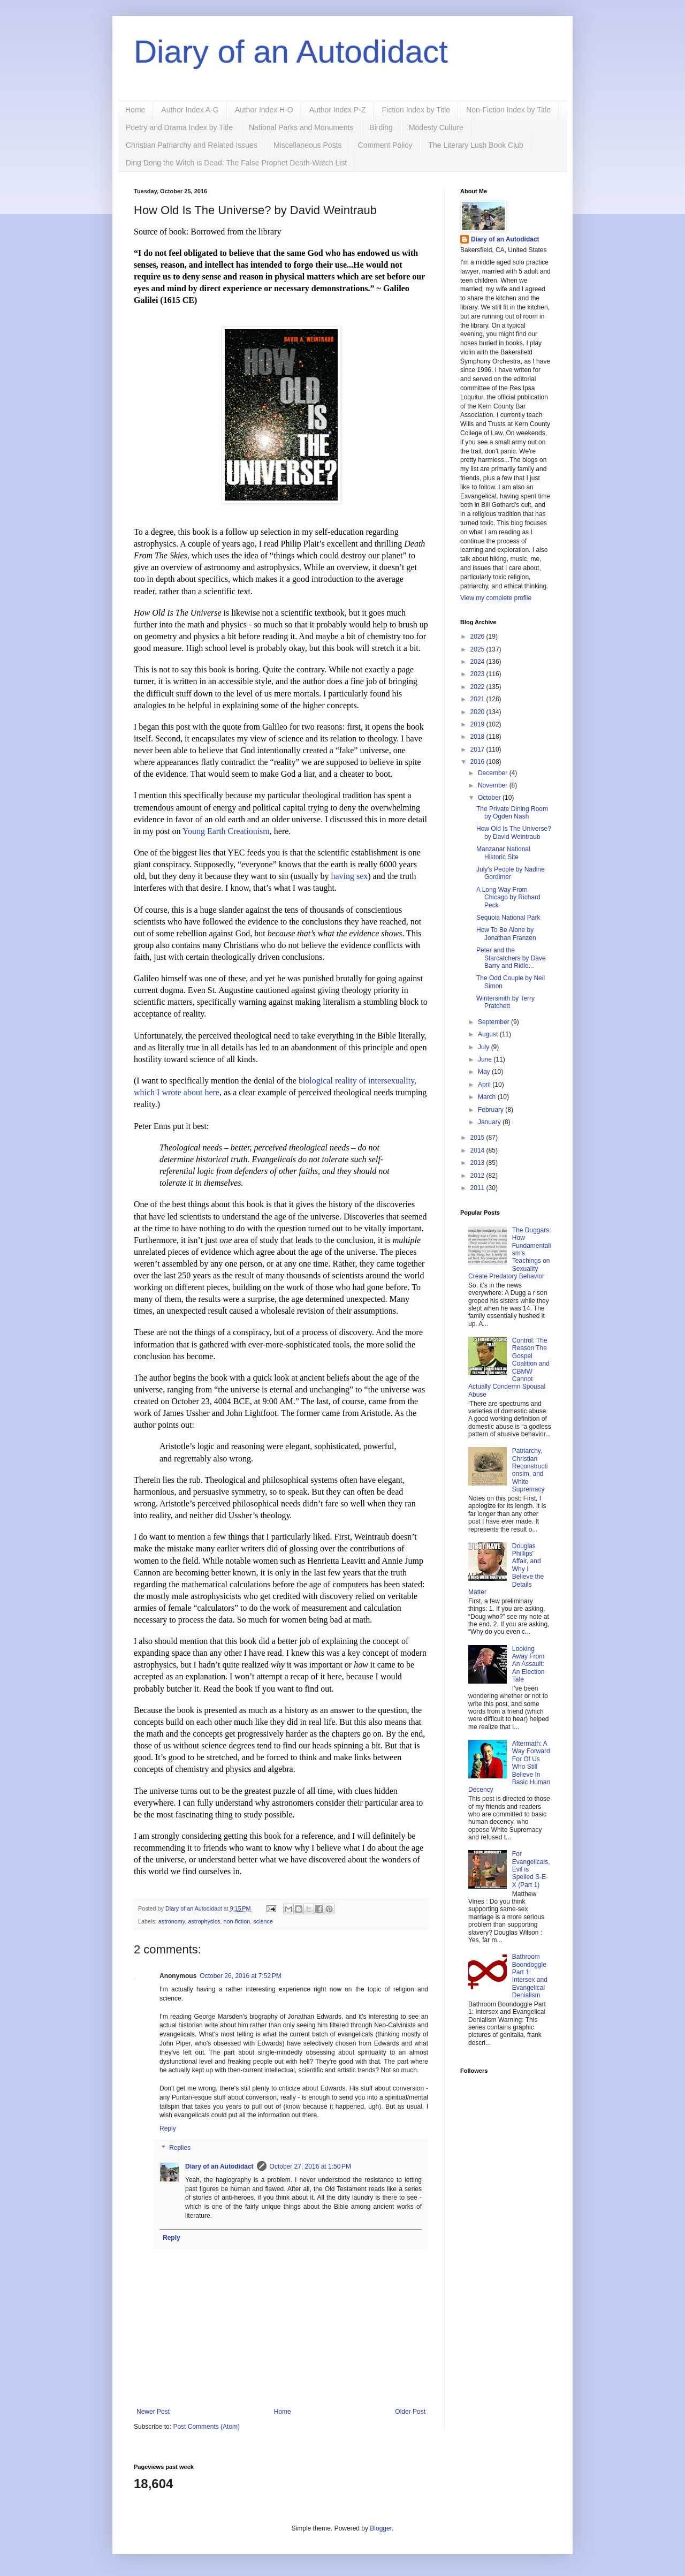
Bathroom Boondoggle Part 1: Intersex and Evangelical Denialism (529, 1976)
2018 (478, 736)
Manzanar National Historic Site (503, 852)
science (263, 1921)
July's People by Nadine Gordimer (510, 873)
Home (135, 109)
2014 (478, 1150)
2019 (478, 724)
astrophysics (204, 1921)
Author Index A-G (189, 109)
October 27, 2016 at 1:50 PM (310, 2166)
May (485, 1071)
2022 (478, 687)
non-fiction (236, 1921)
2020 (478, 712)
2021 (478, 699)
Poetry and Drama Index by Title (179, 127)
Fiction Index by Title (416, 109)
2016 (478, 762)
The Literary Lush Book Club (475, 145)
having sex (349, 876)
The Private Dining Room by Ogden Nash (512, 812)
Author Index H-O (264, 109)
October (490, 797)
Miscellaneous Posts (307, 145)
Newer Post (153, 2411)
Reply (167, 2128)
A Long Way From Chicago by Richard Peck (508, 897)
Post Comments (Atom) (206, 2426)
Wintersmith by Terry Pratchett (505, 1002)
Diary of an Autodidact (291, 52)
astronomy (171, 1921)
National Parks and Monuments (301, 127)
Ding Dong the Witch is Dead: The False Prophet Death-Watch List (236, 162)
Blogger (381, 2528)
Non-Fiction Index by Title (508, 109)
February (491, 1109)
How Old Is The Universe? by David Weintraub (513, 832)
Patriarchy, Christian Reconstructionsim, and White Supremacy (530, 1470)
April (485, 1084)
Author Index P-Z (337, 109)
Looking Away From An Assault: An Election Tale (528, 1664)
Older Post (410, 2411)
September (494, 1022)
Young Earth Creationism (226, 831)
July (484, 1047)
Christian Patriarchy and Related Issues (191, 145)
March (488, 1097)
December (493, 773)
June (485, 1059)
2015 (478, 1137)
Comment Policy (385, 145)
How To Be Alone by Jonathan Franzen (506, 933)
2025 (478, 649)
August (489, 1034)
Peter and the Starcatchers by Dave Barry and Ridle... (511, 957)
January (490, 1122)
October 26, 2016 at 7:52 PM (240, 1976)
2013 (478, 1162)
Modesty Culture (436, 127)
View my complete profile (495, 598)
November (493, 785)
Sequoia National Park (508, 917)
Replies (180, 2147)
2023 (478, 674)
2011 (478, 1188)
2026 (478, 636)
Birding (381, 127)
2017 (478, 749)
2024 (478, 661)
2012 (478, 1175)
